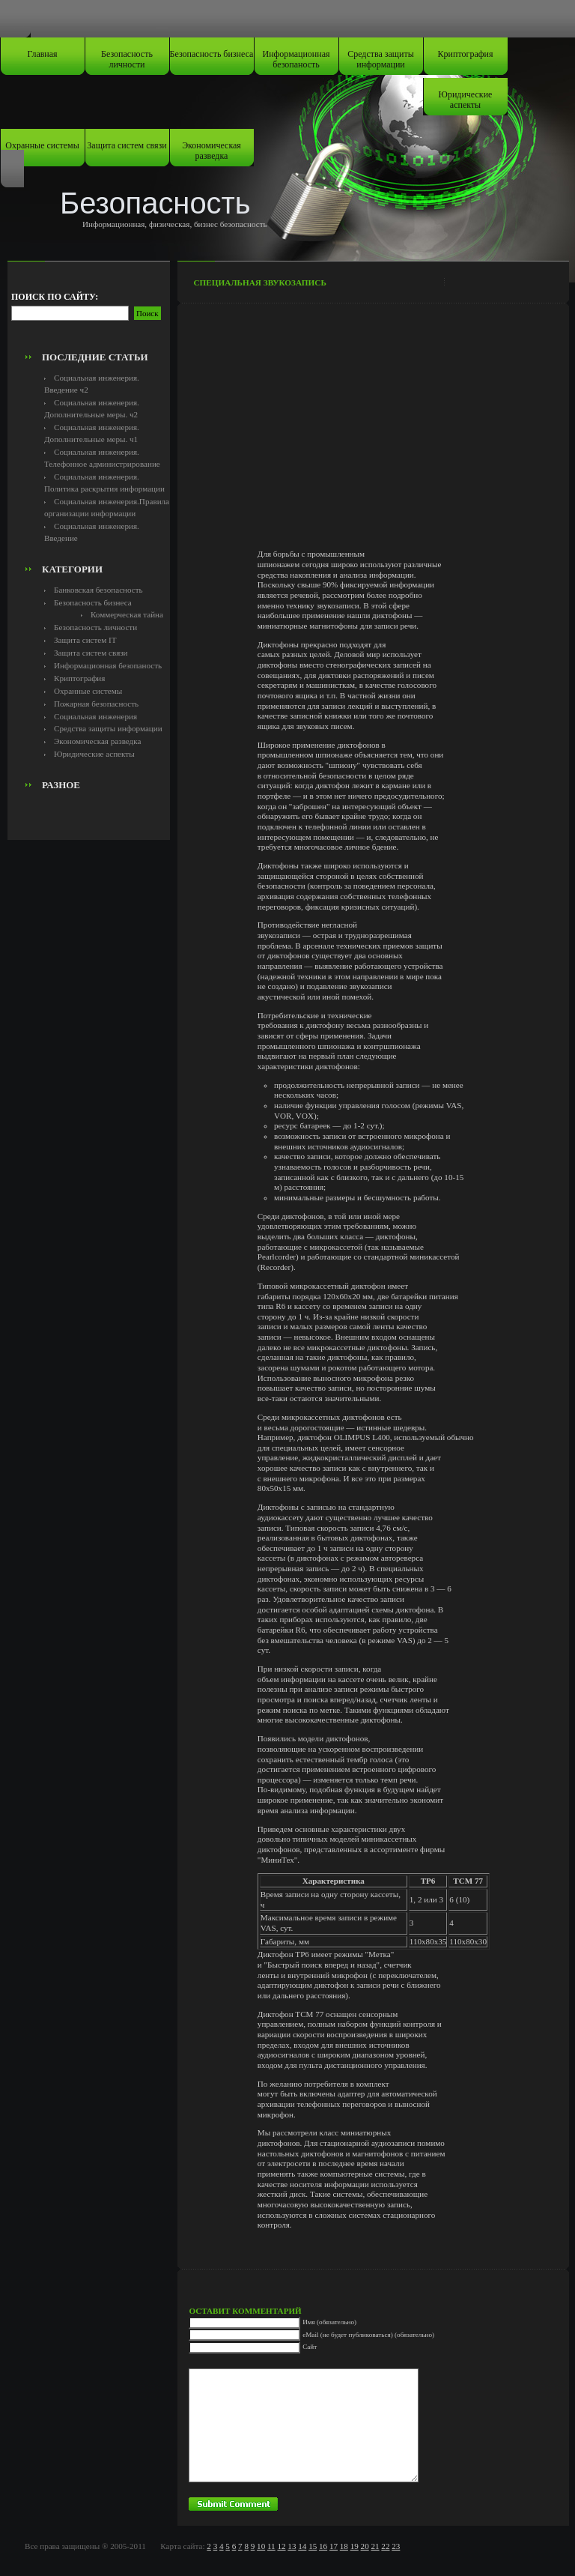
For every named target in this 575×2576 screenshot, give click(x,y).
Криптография (465, 54)
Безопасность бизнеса (212, 54)
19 (354, 2546)
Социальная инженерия (95, 716)
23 (396, 2546)
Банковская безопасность (98, 589)
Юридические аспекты (466, 99)
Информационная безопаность (296, 59)
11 (271, 2546)
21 (375, 2546)
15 (312, 2546)
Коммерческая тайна (127, 614)
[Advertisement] (95, 311)
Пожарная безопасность (96, 703)
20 (365, 2546)
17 (333, 2546)
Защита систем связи (126, 145)
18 (344, 2546)
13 (292, 2546)
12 (281, 2546)
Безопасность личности (127, 59)
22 (385, 2546)
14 (302, 2546)
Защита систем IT (85, 639)
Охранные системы (42, 145)
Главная (42, 54)
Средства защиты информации (380, 59)
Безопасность (155, 203)
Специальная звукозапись (259, 282)
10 (261, 2546)
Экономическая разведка (211, 150)
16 (323, 2546)
